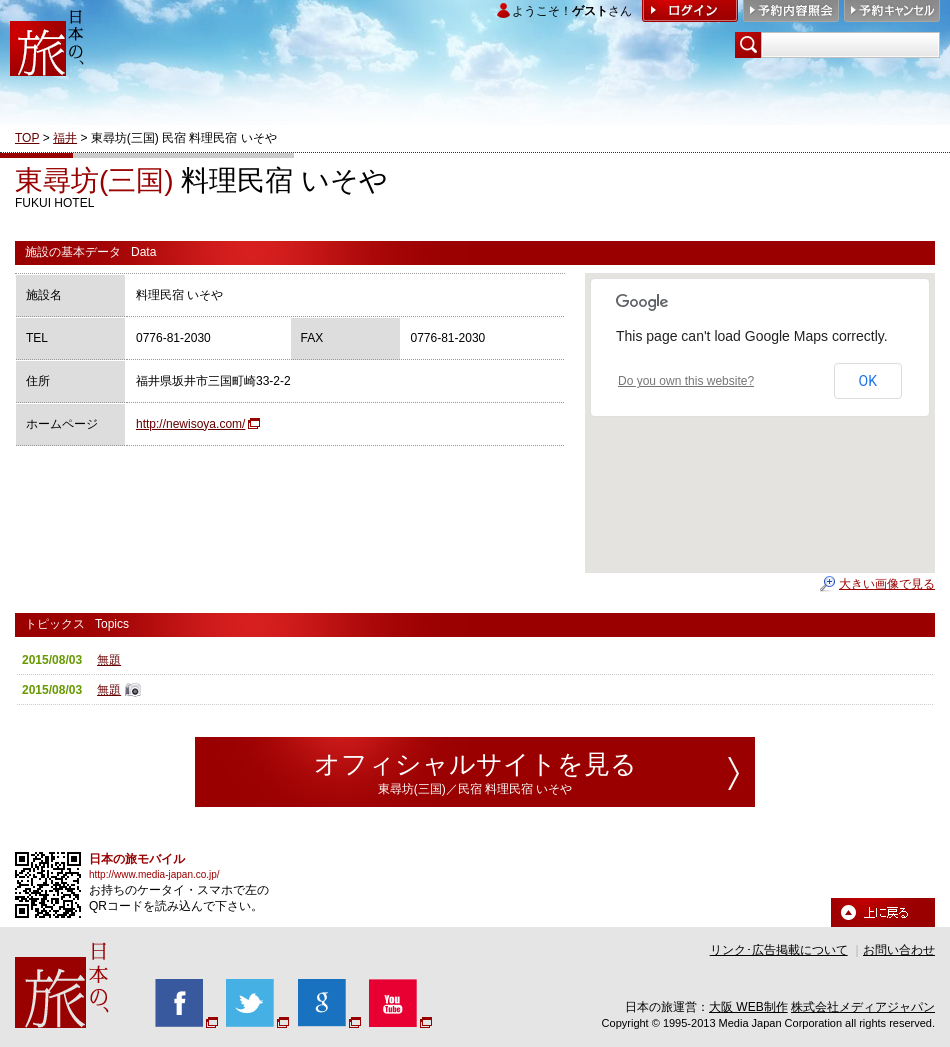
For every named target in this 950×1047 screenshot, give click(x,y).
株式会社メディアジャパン (863, 1007)
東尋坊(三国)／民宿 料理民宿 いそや (475, 789)
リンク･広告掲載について (779, 950)
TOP (27, 138)
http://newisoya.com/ (190, 424)
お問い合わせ (899, 950)
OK (868, 381)
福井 (65, 138)
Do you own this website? (686, 381)
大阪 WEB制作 (748, 1007)
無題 (109, 660)
